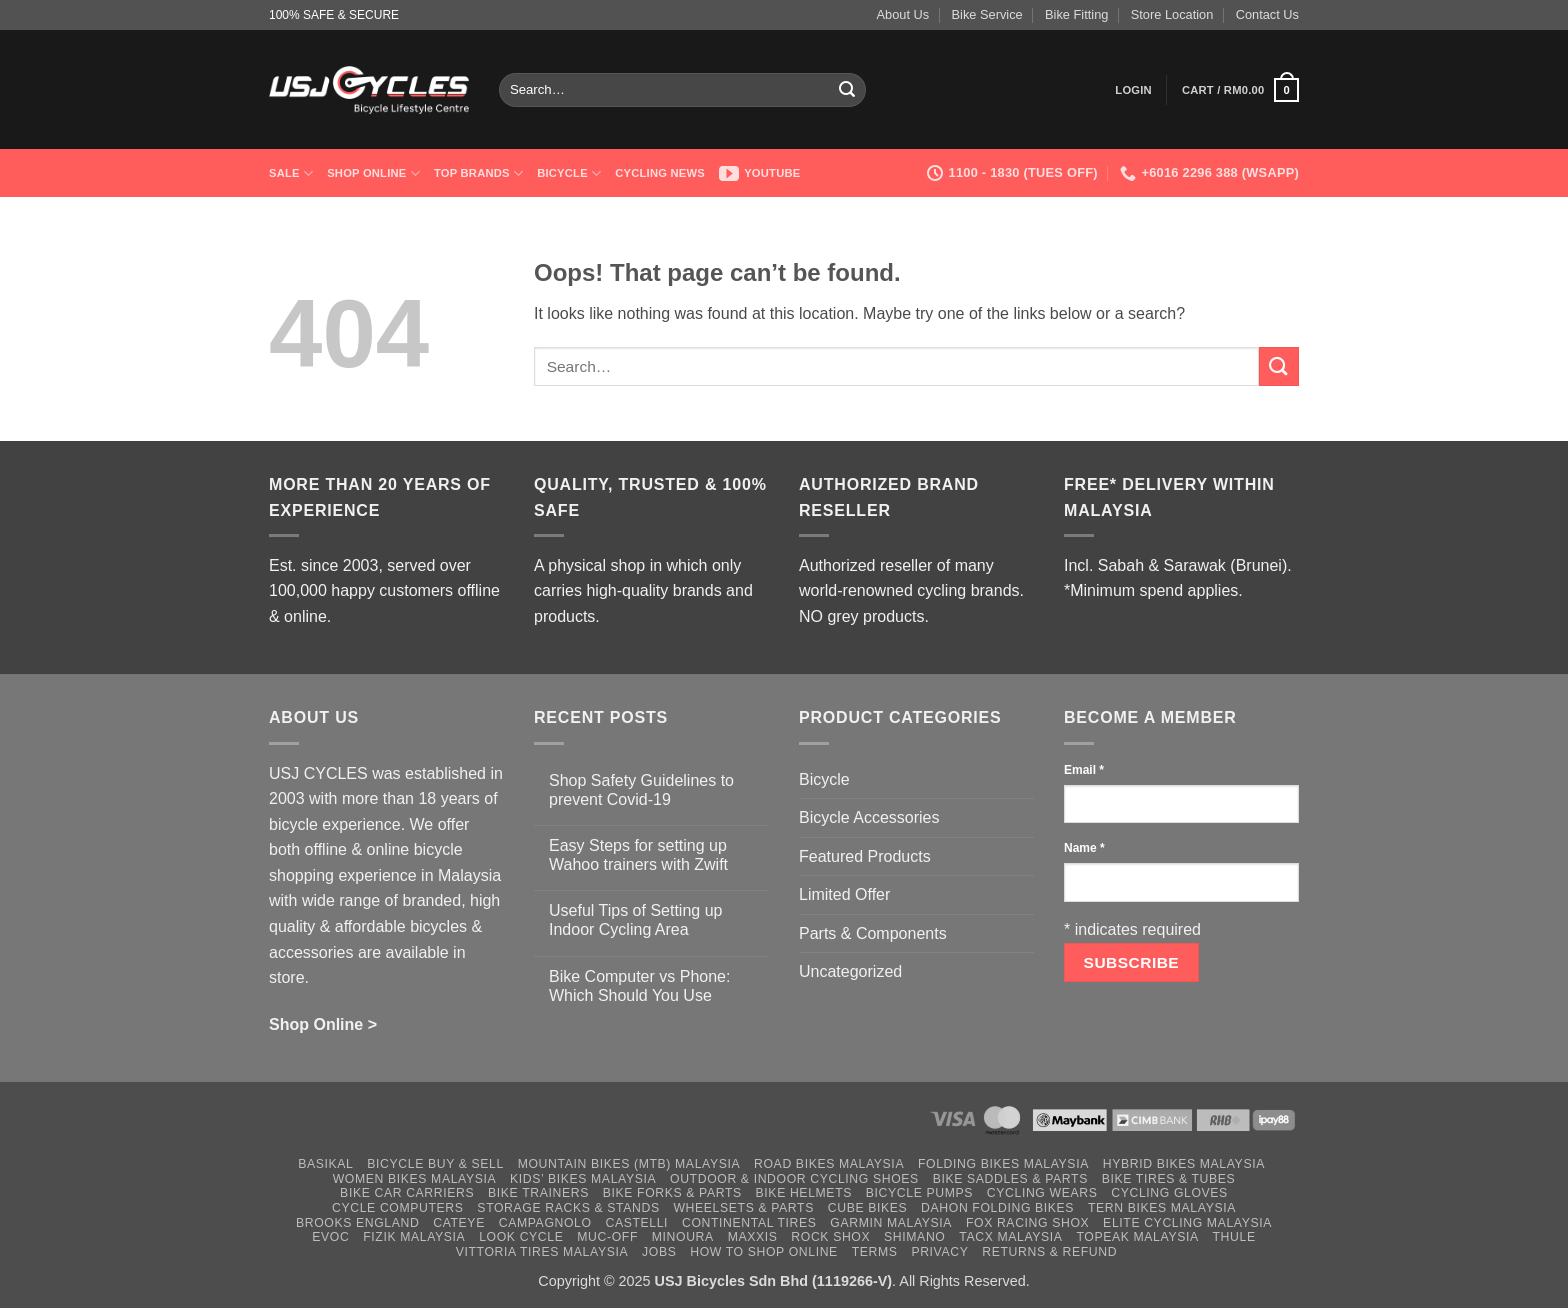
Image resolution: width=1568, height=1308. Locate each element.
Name (1084, 848)
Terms (875, 1252)
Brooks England (357, 1223)
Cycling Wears (1042, 1193)
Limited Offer (844, 894)
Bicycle (569, 173)
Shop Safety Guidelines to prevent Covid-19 (641, 790)
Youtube (760, 173)
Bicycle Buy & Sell (435, 1164)
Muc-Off (607, 1237)
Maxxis (753, 1237)
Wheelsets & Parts (743, 1208)
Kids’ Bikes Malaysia (583, 1179)
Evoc (330, 1237)
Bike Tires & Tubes (1169, 1179)
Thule (1234, 1237)
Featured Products (865, 856)
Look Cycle (521, 1237)
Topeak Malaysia (1137, 1237)
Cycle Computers (398, 1208)
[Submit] (848, 90)
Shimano (914, 1237)
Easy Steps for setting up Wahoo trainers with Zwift (638, 855)
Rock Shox (830, 1237)
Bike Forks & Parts (672, 1193)
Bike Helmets (804, 1193)
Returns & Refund (1049, 1252)
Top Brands (478, 173)
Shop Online (373, 173)
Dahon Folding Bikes (997, 1208)
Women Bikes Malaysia (415, 1179)
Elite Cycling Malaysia (1187, 1223)
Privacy (939, 1252)
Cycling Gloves (1169, 1193)
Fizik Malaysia (414, 1237)
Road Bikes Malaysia (829, 1164)
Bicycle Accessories (869, 817)
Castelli (636, 1223)
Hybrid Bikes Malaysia (1184, 1164)
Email (1084, 770)
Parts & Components (873, 933)
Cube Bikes (868, 1208)
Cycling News (660, 173)
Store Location (1172, 14)
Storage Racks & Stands (568, 1208)
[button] (1133, 90)
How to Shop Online (764, 1252)
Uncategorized (850, 971)
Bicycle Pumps (919, 1193)
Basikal (325, 1164)
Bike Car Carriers (407, 1193)
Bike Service (987, 14)
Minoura (683, 1237)
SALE (291, 173)
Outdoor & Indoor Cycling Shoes (794, 1179)
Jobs (659, 1252)
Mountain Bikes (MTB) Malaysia (629, 1164)
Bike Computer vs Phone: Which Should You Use (639, 986)
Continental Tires (749, 1223)
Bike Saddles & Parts (1010, 1179)
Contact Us (1267, 14)
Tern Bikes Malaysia (1162, 1208)
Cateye (459, 1223)
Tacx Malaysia (1010, 1237)
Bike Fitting (1076, 14)
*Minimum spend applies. (1153, 590)
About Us (903, 14)
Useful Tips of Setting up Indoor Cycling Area (635, 920)
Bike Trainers (538, 1193)
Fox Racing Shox (1027, 1223)
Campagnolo (545, 1223)
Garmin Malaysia (891, 1223)
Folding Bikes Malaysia (1003, 1164)
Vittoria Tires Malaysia (542, 1252)
